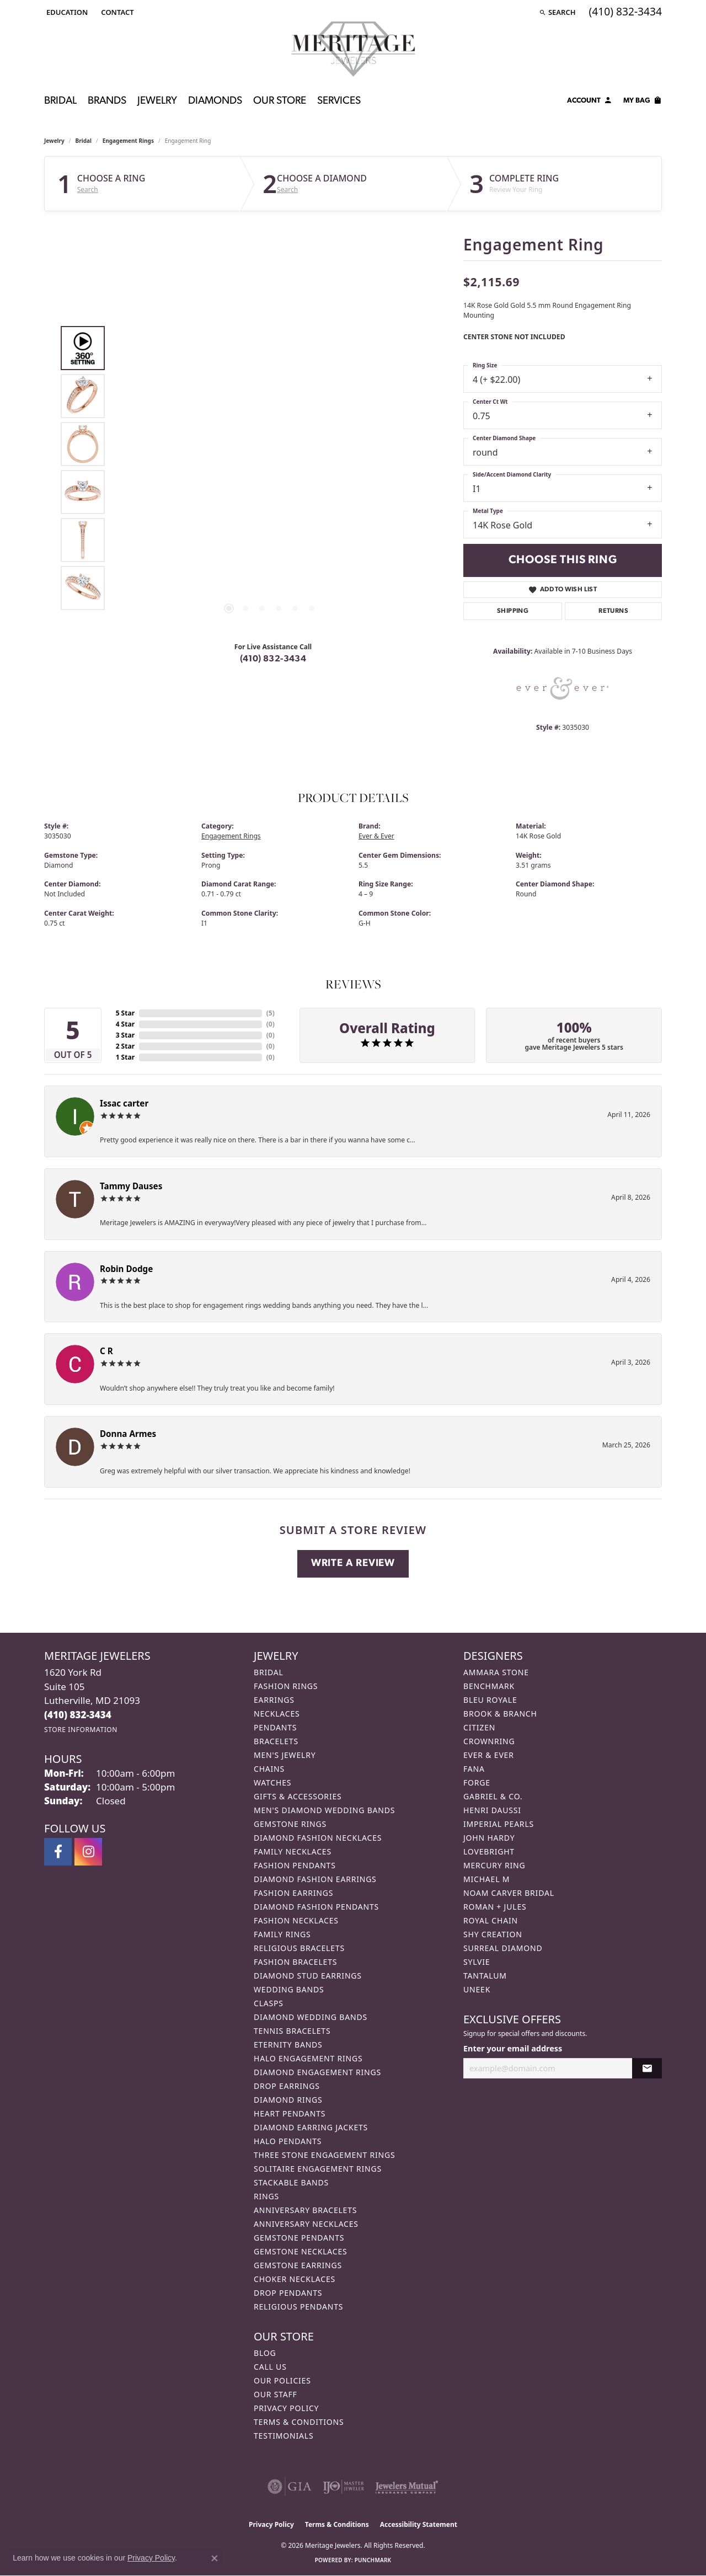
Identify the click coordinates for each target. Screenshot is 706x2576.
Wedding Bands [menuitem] (289, 1989)
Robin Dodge (126, 1268)
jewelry (54, 141)
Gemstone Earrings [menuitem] (298, 2265)
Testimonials (283, 2435)
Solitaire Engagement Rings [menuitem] (318, 2168)
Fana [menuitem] (474, 1768)
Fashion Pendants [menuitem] (295, 1865)
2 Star (125, 1046)
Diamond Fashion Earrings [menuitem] (315, 1879)
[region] (270, 467)
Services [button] (339, 101)
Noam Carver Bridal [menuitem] (508, 1893)
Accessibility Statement (418, 2524)
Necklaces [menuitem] (276, 1713)
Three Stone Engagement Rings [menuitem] (324, 2155)
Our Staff (275, 2394)
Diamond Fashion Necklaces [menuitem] (318, 1837)
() (270, 1013)
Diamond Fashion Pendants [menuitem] (316, 1906)
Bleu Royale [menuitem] (490, 1700)
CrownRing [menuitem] (489, 1741)
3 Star (125, 1035)
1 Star (125, 1057)
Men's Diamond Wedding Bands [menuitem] (324, 1810)
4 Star (125, 1024)
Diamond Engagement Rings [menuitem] (317, 2072)
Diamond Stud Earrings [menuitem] (308, 1975)
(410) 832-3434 (273, 659)
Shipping (512, 611)
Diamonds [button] (215, 101)
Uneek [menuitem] (476, 1989)
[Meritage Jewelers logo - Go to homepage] (353, 49)
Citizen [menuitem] (479, 1727)
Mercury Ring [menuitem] (494, 1865)
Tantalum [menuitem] (485, 1975)
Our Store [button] (279, 101)
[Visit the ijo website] (343, 2486)
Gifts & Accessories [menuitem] (298, 1796)
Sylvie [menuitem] (476, 1962)
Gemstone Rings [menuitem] (290, 1824)
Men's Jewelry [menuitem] (284, 1755)
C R (106, 1350)
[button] (66, 12)
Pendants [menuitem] (275, 1727)
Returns (613, 611)
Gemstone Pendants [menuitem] (299, 2237)
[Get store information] (80, 1729)
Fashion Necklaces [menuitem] (296, 1920)
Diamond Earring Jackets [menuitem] (311, 2127)
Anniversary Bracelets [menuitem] (305, 2210)
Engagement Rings (128, 141)
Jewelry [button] (157, 101)
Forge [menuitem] (476, 1782)
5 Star (125, 1013)
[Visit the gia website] (290, 2486)
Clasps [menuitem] (269, 2003)
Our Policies (282, 2380)
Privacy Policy (286, 2408)
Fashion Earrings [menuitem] (293, 1893)
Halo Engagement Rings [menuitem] (308, 2058)
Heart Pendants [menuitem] (289, 2113)
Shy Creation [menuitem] (492, 1934)
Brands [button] (107, 101)
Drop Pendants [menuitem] (288, 2293)
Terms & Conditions (299, 2422)
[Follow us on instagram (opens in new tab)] (88, 1852)
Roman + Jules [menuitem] (494, 1906)
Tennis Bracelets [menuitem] (292, 2030)
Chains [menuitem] (269, 1768)
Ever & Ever (376, 836)
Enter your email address (512, 2048)
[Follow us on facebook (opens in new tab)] (58, 1852)
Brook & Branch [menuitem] (500, 1713)
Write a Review (353, 1563)
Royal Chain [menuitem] (490, 1920)
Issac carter (124, 1103)
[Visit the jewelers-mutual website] (406, 2486)
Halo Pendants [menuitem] (288, 2141)
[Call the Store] (77, 1714)
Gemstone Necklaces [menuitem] (300, 2251)
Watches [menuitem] (272, 1782)
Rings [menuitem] (266, 2196)
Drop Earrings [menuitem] (287, 2086)
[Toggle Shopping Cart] (642, 102)
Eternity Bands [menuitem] (288, 2044)
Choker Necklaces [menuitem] (294, 2279)
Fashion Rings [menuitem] (286, 1686)
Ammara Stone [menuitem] (496, 1672)
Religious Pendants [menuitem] (298, 2306)
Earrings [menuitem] (274, 1700)
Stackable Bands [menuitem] (291, 2182)
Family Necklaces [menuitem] (292, 1851)
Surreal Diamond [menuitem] (502, 1948)
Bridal (84, 141)
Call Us (270, 2366)
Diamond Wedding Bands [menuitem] (310, 2017)
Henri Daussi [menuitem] (492, 1810)
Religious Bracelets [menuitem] (299, 1948)
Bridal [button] (60, 101)
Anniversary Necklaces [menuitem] (306, 2224)
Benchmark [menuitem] (489, 1686)
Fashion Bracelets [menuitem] (295, 1962)
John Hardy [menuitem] (489, 1837)
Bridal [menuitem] (269, 1672)
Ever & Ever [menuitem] (488, 1755)
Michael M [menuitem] (486, 1879)
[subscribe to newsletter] (647, 2068)
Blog (265, 2353)
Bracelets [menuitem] (276, 1741)
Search (87, 190)
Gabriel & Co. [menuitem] (492, 1796)
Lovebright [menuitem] (489, 1851)
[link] (116, 12)
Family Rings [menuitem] (282, 1934)
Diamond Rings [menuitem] (288, 2099)
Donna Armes (128, 1433)
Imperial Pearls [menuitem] (498, 1824)
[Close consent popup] (214, 2558)
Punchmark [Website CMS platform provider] (373, 2560)
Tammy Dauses (131, 1185)
